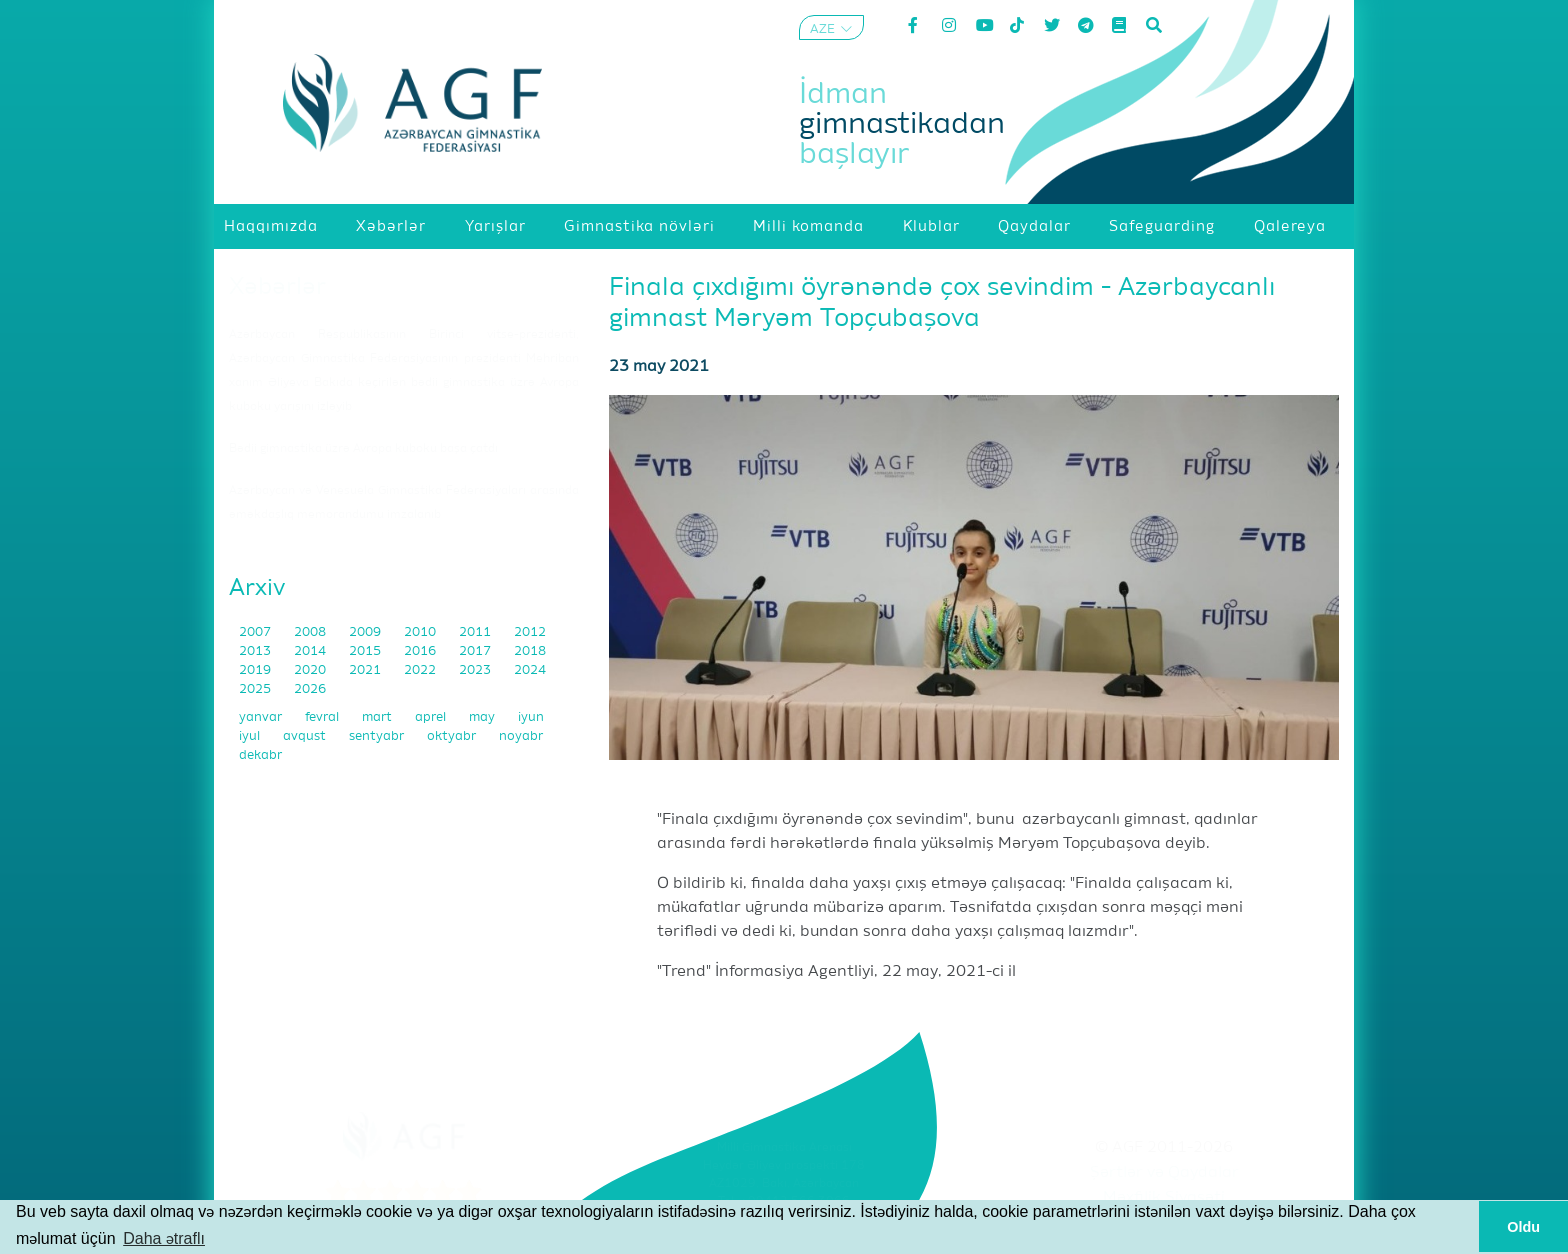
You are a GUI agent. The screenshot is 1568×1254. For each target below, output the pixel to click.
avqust (306, 736)
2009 (366, 632)
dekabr (260, 755)
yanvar (262, 717)
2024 (530, 670)
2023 (476, 670)
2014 (311, 651)
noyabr (521, 736)
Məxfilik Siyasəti (1164, 1198)
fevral (323, 717)
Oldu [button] (1523, 1227)
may (483, 717)
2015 (366, 651)
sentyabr (378, 736)
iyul (251, 736)
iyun (531, 717)
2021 (366, 670)
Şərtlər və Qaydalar (1164, 1173)
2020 (311, 670)
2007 (256, 632)
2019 (256, 670)
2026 (310, 689)
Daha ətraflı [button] (164, 1238)
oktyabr (453, 736)
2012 (530, 632)
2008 (311, 632)
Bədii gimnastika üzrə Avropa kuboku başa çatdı (363, 449)
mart (378, 717)
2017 (476, 651)
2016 (421, 651)
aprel (432, 717)
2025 (256, 689)
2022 (421, 670)
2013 (256, 651)
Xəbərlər (277, 287)
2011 (476, 632)
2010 (421, 632)
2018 (530, 651)
